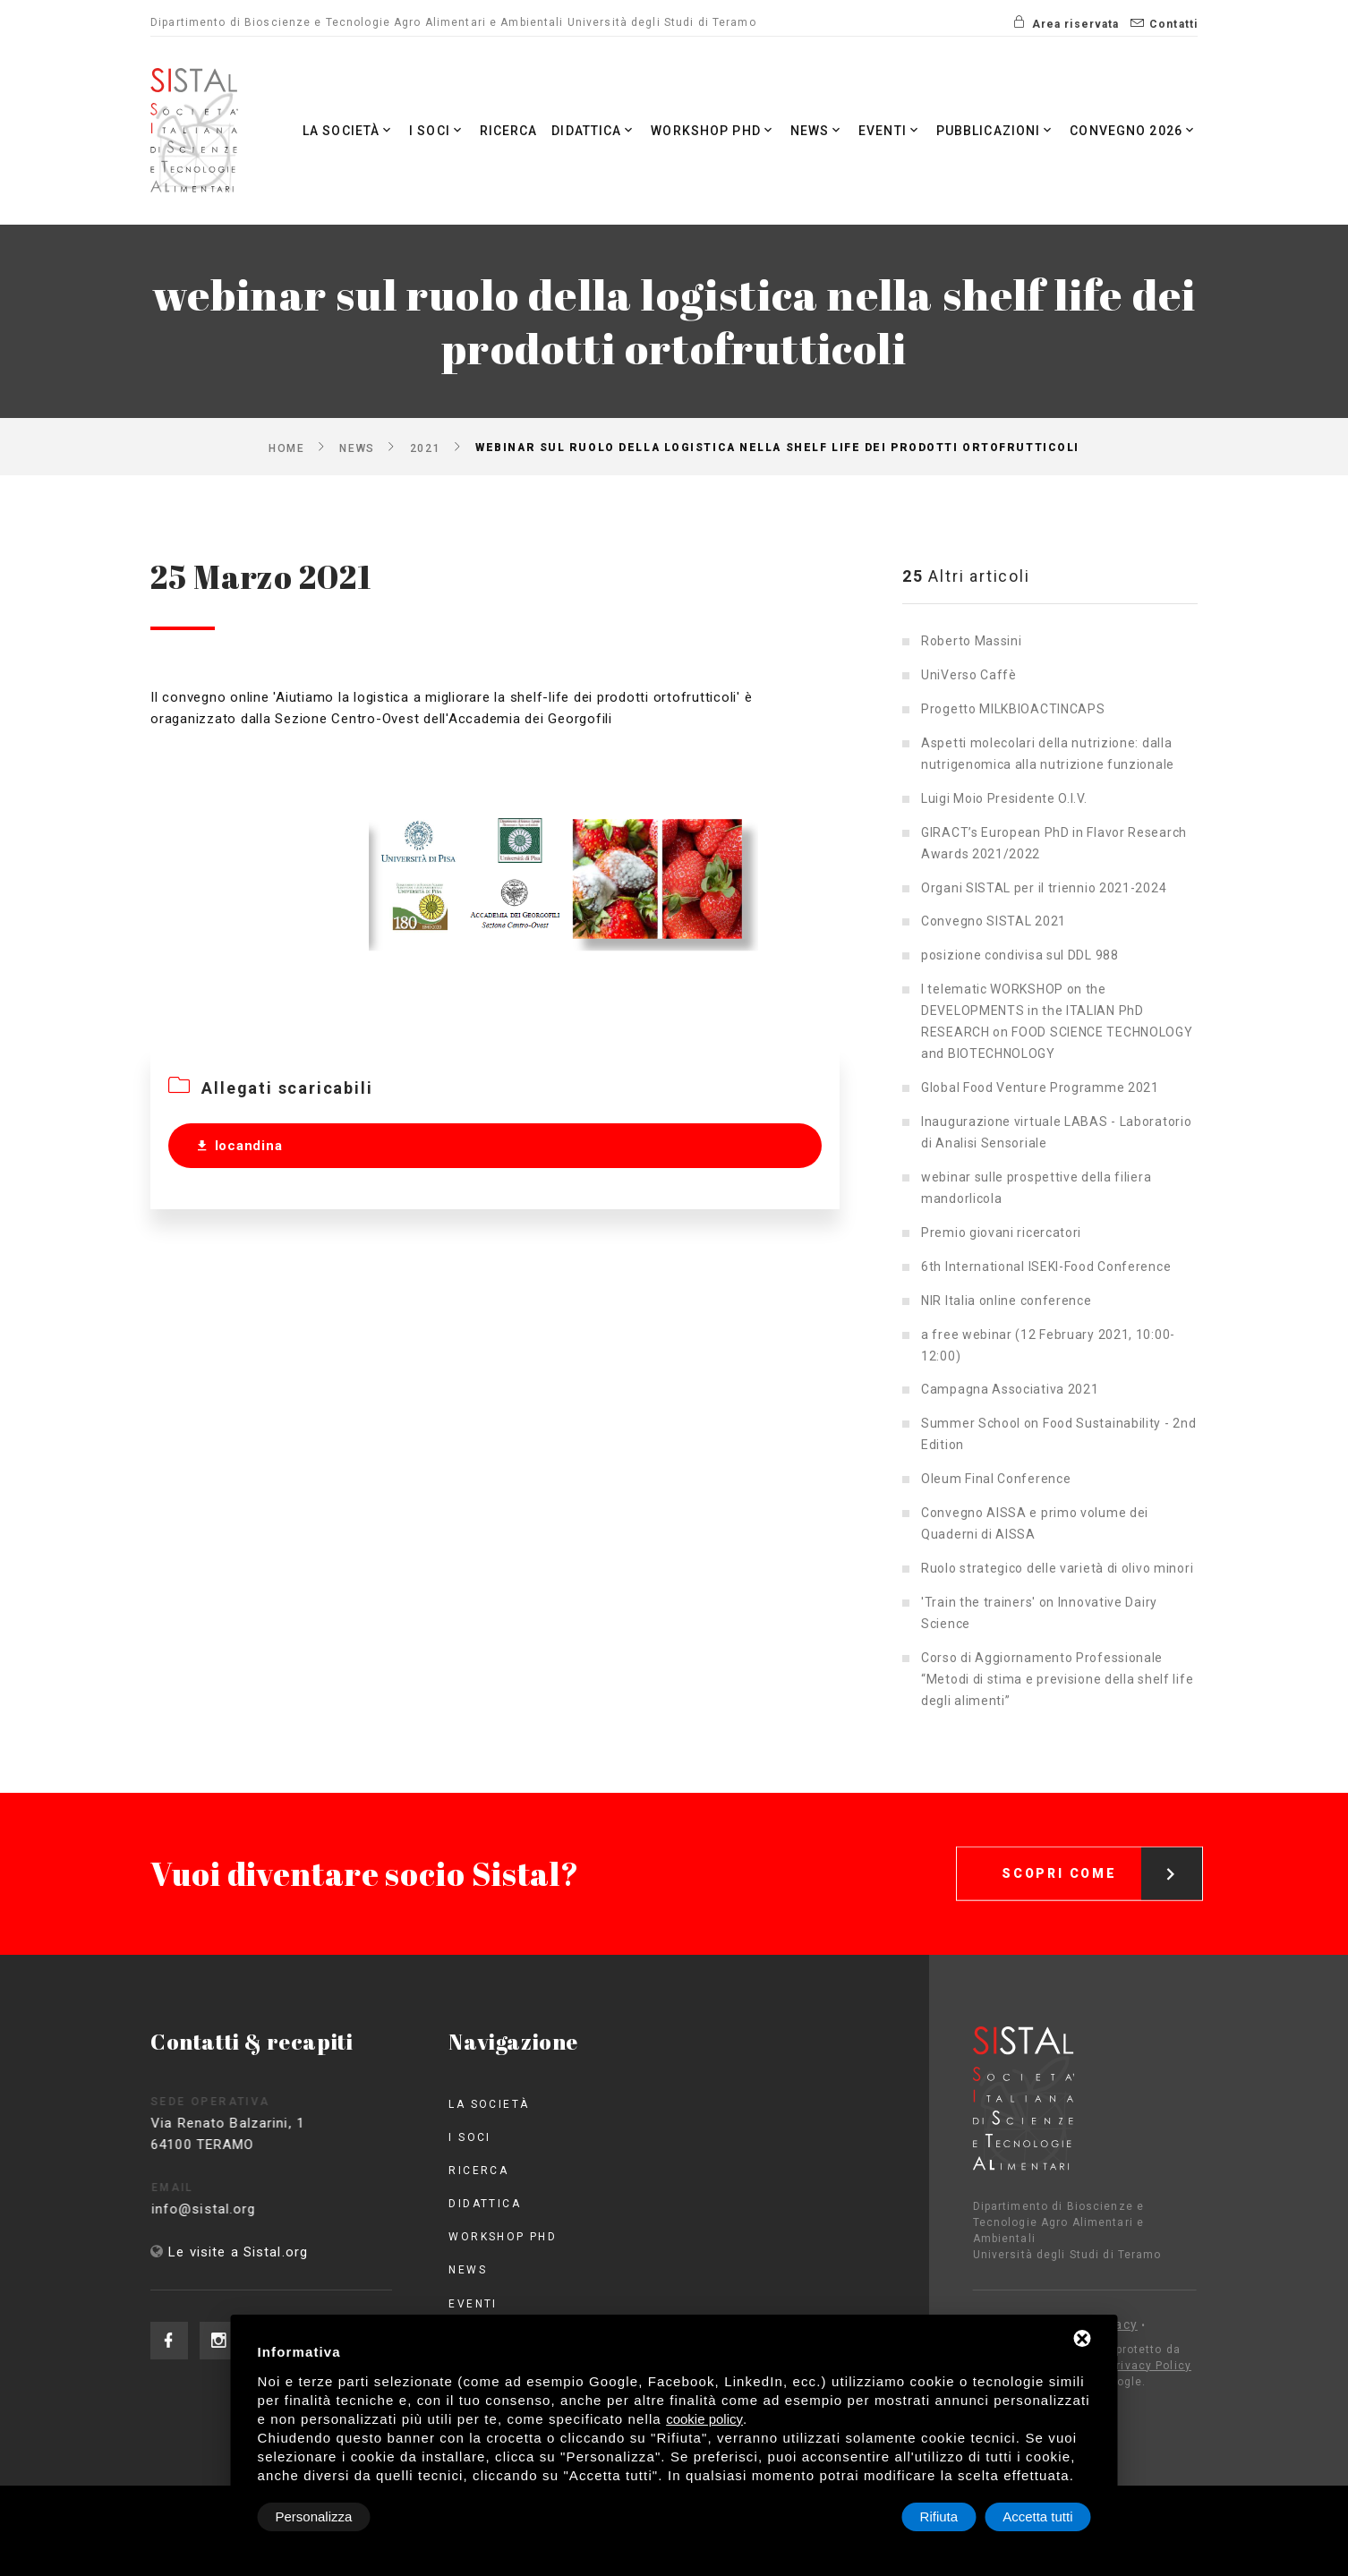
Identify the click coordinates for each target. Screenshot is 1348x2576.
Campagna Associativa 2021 (1010, 1389)
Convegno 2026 (1134, 130)
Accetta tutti (1037, 2516)
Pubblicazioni (996, 130)
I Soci (437, 130)
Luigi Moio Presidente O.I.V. (1004, 798)
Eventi (890, 130)
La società (349, 130)
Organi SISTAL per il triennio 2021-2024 (1043, 888)
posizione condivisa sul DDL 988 (1020, 955)
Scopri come (1102, 1852)
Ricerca (509, 131)
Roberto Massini (971, 641)
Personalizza (314, 2516)
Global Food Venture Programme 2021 (1040, 1087)
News (817, 130)
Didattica (593, 130)
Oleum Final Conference (996, 1478)
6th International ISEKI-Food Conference (1046, 1266)
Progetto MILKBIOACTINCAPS (1013, 709)
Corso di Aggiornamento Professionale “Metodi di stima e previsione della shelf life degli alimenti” (1057, 1679)
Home (286, 447)
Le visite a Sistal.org (238, 2252)
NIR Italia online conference (1006, 1300)
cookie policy (704, 2419)
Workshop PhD (713, 130)
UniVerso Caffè (969, 675)
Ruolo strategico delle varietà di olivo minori (1057, 1568)
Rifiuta (939, 2516)
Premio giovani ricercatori (1001, 1232)
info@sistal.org (227, 2209)
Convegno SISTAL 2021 (993, 921)
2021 (425, 447)
